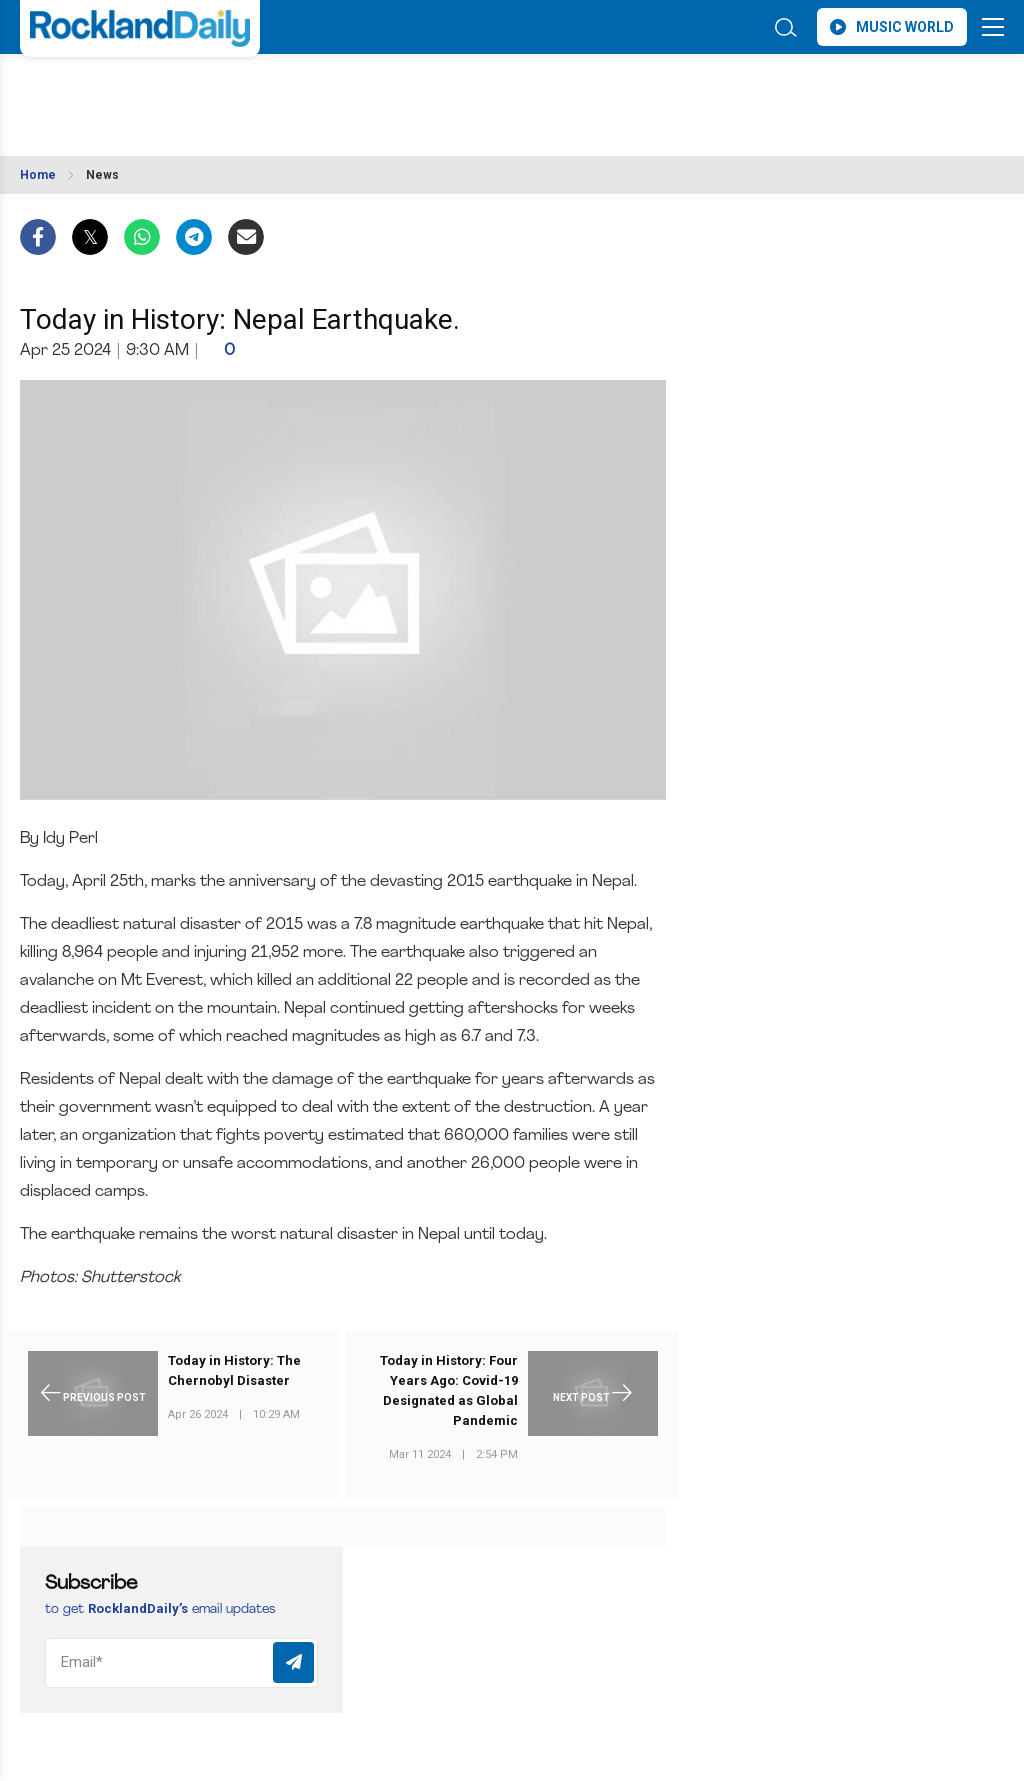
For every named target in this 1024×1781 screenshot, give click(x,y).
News (102, 175)
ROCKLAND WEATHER (197, 93)
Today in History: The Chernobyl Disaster (234, 1370)
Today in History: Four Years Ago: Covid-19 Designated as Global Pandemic (449, 1390)
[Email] (181, 1663)
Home (38, 175)
